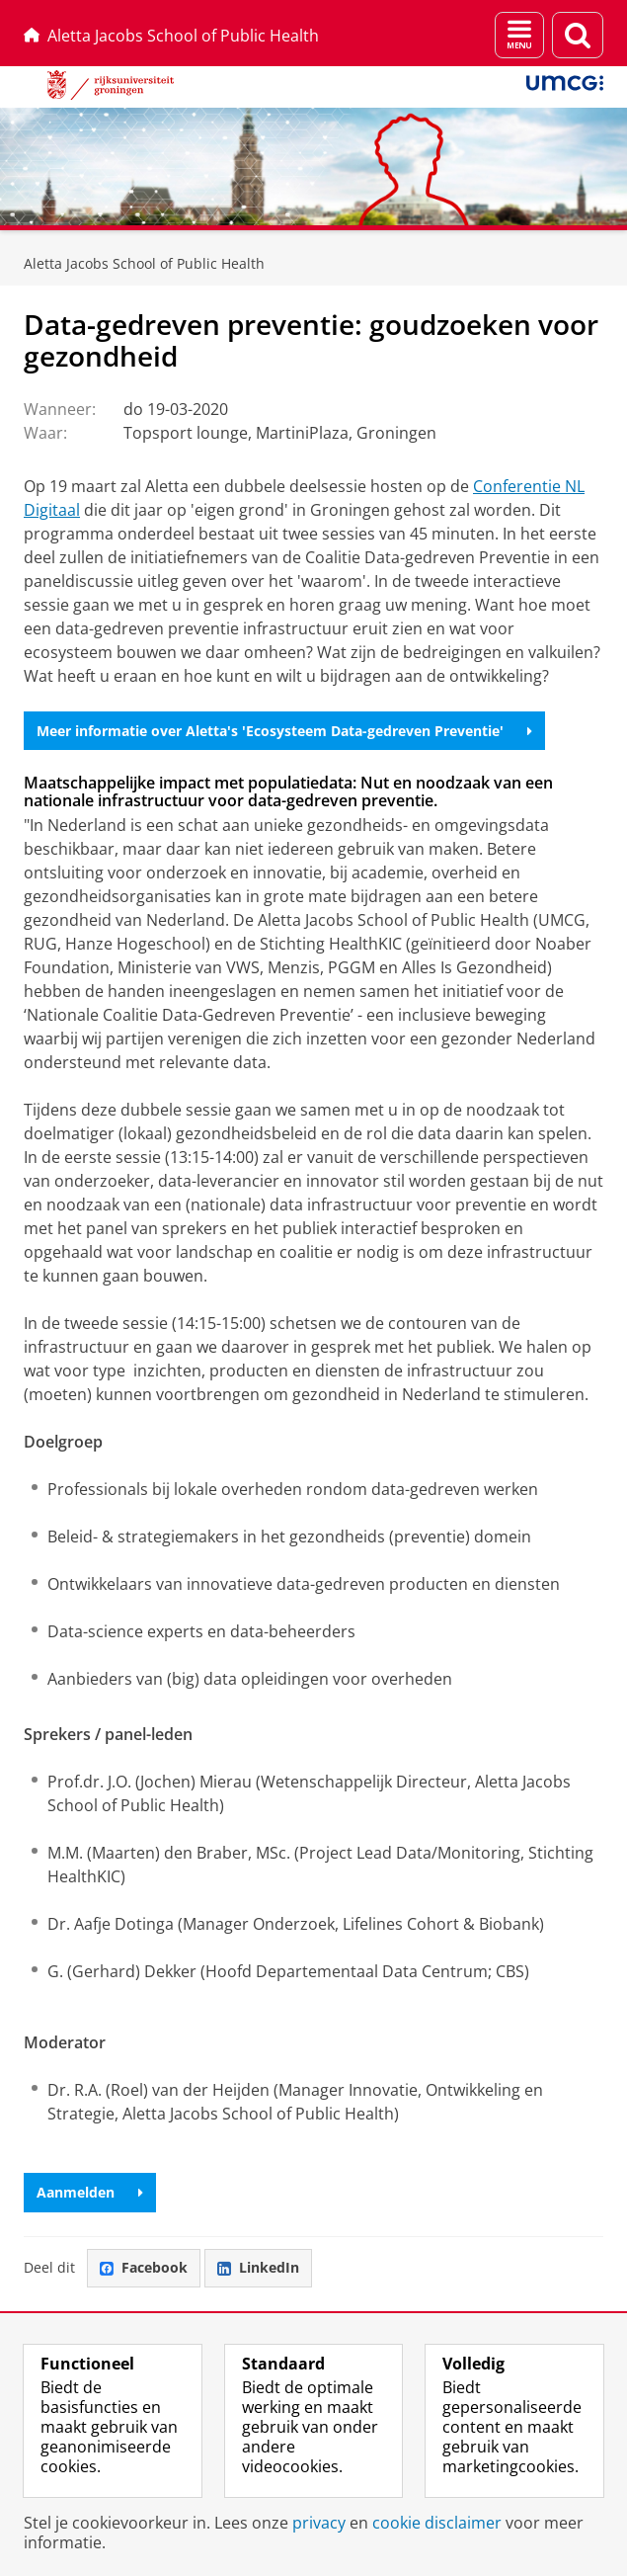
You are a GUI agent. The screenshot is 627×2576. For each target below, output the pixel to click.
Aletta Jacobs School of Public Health (171, 35)
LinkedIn (258, 2267)
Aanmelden (90, 2192)
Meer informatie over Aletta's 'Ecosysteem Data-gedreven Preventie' (284, 730)
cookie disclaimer (437, 2523)
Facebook (144, 2267)
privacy (319, 2523)
